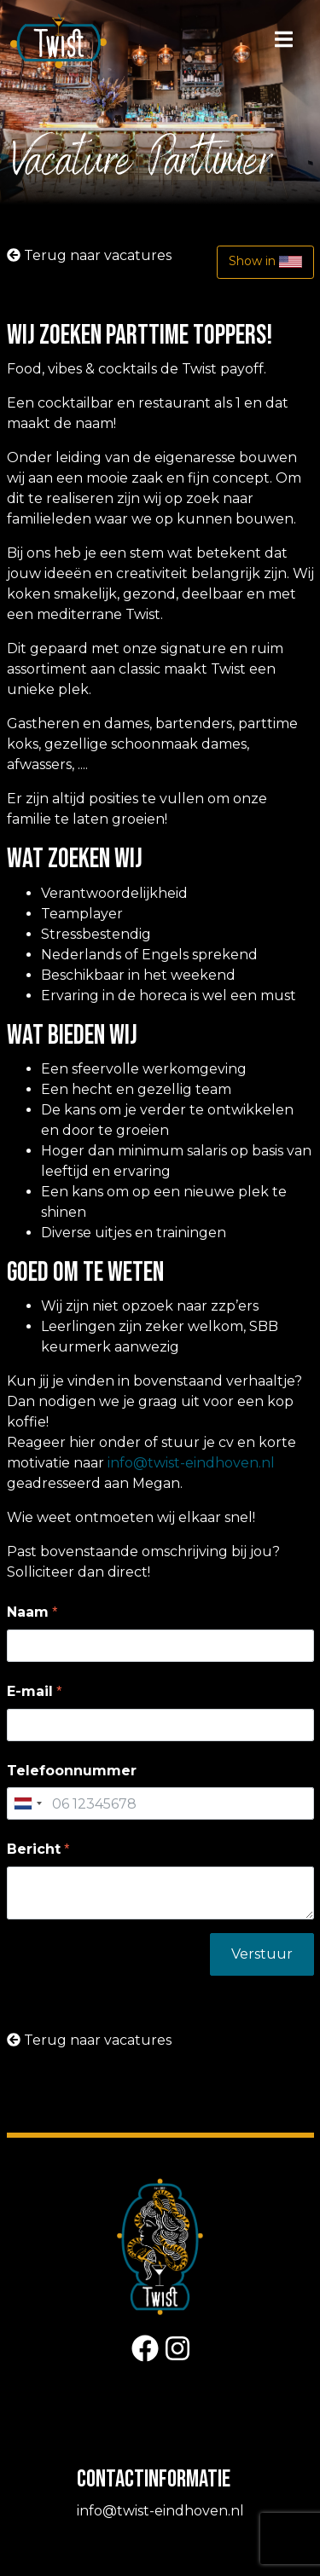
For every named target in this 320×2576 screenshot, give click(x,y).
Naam (28, 1612)
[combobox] (27, 1803)
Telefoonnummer (72, 1771)
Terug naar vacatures (89, 255)
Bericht (34, 1849)
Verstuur (262, 1954)
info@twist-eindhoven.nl (191, 1463)
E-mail (30, 1691)
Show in (265, 262)
